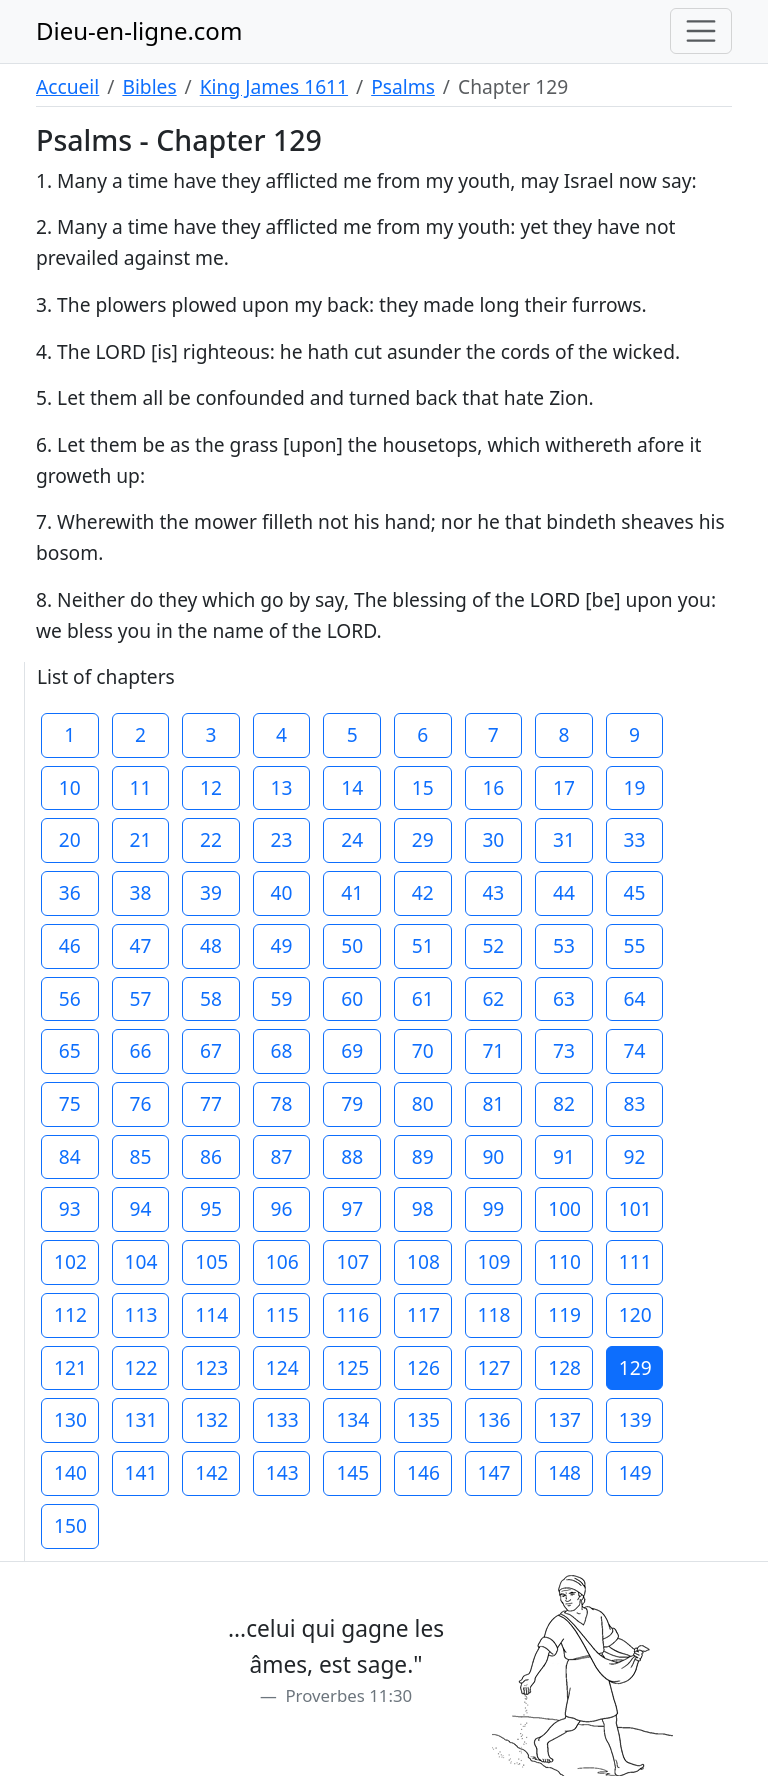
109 (494, 1261)
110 (564, 1261)
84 (70, 1156)
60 (352, 998)
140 (70, 1472)
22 (211, 839)
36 (70, 892)
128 (564, 1367)
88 (352, 1156)
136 (494, 1419)
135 (423, 1419)
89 (423, 1156)
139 (635, 1419)
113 (141, 1314)
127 (494, 1367)
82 (564, 1103)
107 (352, 1261)
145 (352, 1472)
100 (564, 1208)
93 (70, 1208)
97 (352, 1208)
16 (493, 787)
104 (141, 1261)
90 (493, 1156)
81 (493, 1103)
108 (423, 1261)
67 (211, 1050)
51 (423, 945)
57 (140, 998)
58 (211, 998)
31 (564, 839)
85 (140, 1156)
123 (211, 1367)
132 (211, 1419)
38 (140, 892)
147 (494, 1472)
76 (140, 1103)
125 (352, 1367)
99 (493, 1208)
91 (564, 1156)
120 (635, 1314)
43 (493, 892)
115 (282, 1314)
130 (70, 1419)
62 (493, 998)
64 (635, 998)
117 (423, 1314)
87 (282, 1156)
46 (70, 945)
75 (70, 1103)
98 (423, 1208)
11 (140, 787)
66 (140, 1050)
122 (141, 1367)
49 (282, 945)
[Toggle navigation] (701, 31)
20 (70, 839)
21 (140, 839)
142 (211, 1472)
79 (352, 1103)
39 (211, 892)
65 (70, 1050)
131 (141, 1419)
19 (635, 787)
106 (282, 1261)
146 (423, 1472)
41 (352, 892)
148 (564, 1472)
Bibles (149, 86)
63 (564, 998)
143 (282, 1472)
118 (494, 1314)
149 (635, 1472)
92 (635, 1156)
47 (140, 945)
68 (282, 1050)
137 (564, 1419)
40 (282, 892)
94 (140, 1208)
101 (635, 1208)
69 (352, 1050)
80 (423, 1103)
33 (635, 839)
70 (423, 1050)
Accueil (67, 86)
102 (70, 1261)
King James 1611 (274, 86)
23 (282, 839)
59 (282, 998)
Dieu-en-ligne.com (139, 30)
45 (635, 892)
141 (141, 1472)
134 (352, 1419)
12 (211, 787)
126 (423, 1367)
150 (70, 1525)
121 (70, 1367)
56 (70, 998)
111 (635, 1261)
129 (635, 1367)
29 (423, 839)
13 (282, 787)
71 (493, 1050)
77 (211, 1103)
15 (423, 787)
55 (635, 945)
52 (493, 945)
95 (211, 1208)
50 (352, 945)
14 (352, 787)
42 (423, 892)
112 (70, 1314)
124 (282, 1367)
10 (70, 787)
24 (352, 839)
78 (282, 1103)
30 (493, 839)
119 (564, 1314)
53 (564, 945)
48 (211, 945)
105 (211, 1261)
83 (635, 1103)
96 (282, 1208)
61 (423, 998)
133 (282, 1419)
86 (211, 1156)
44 (564, 892)
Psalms (403, 86)
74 (635, 1050)
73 (564, 1050)
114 (211, 1314)
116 (352, 1314)
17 (564, 787)
